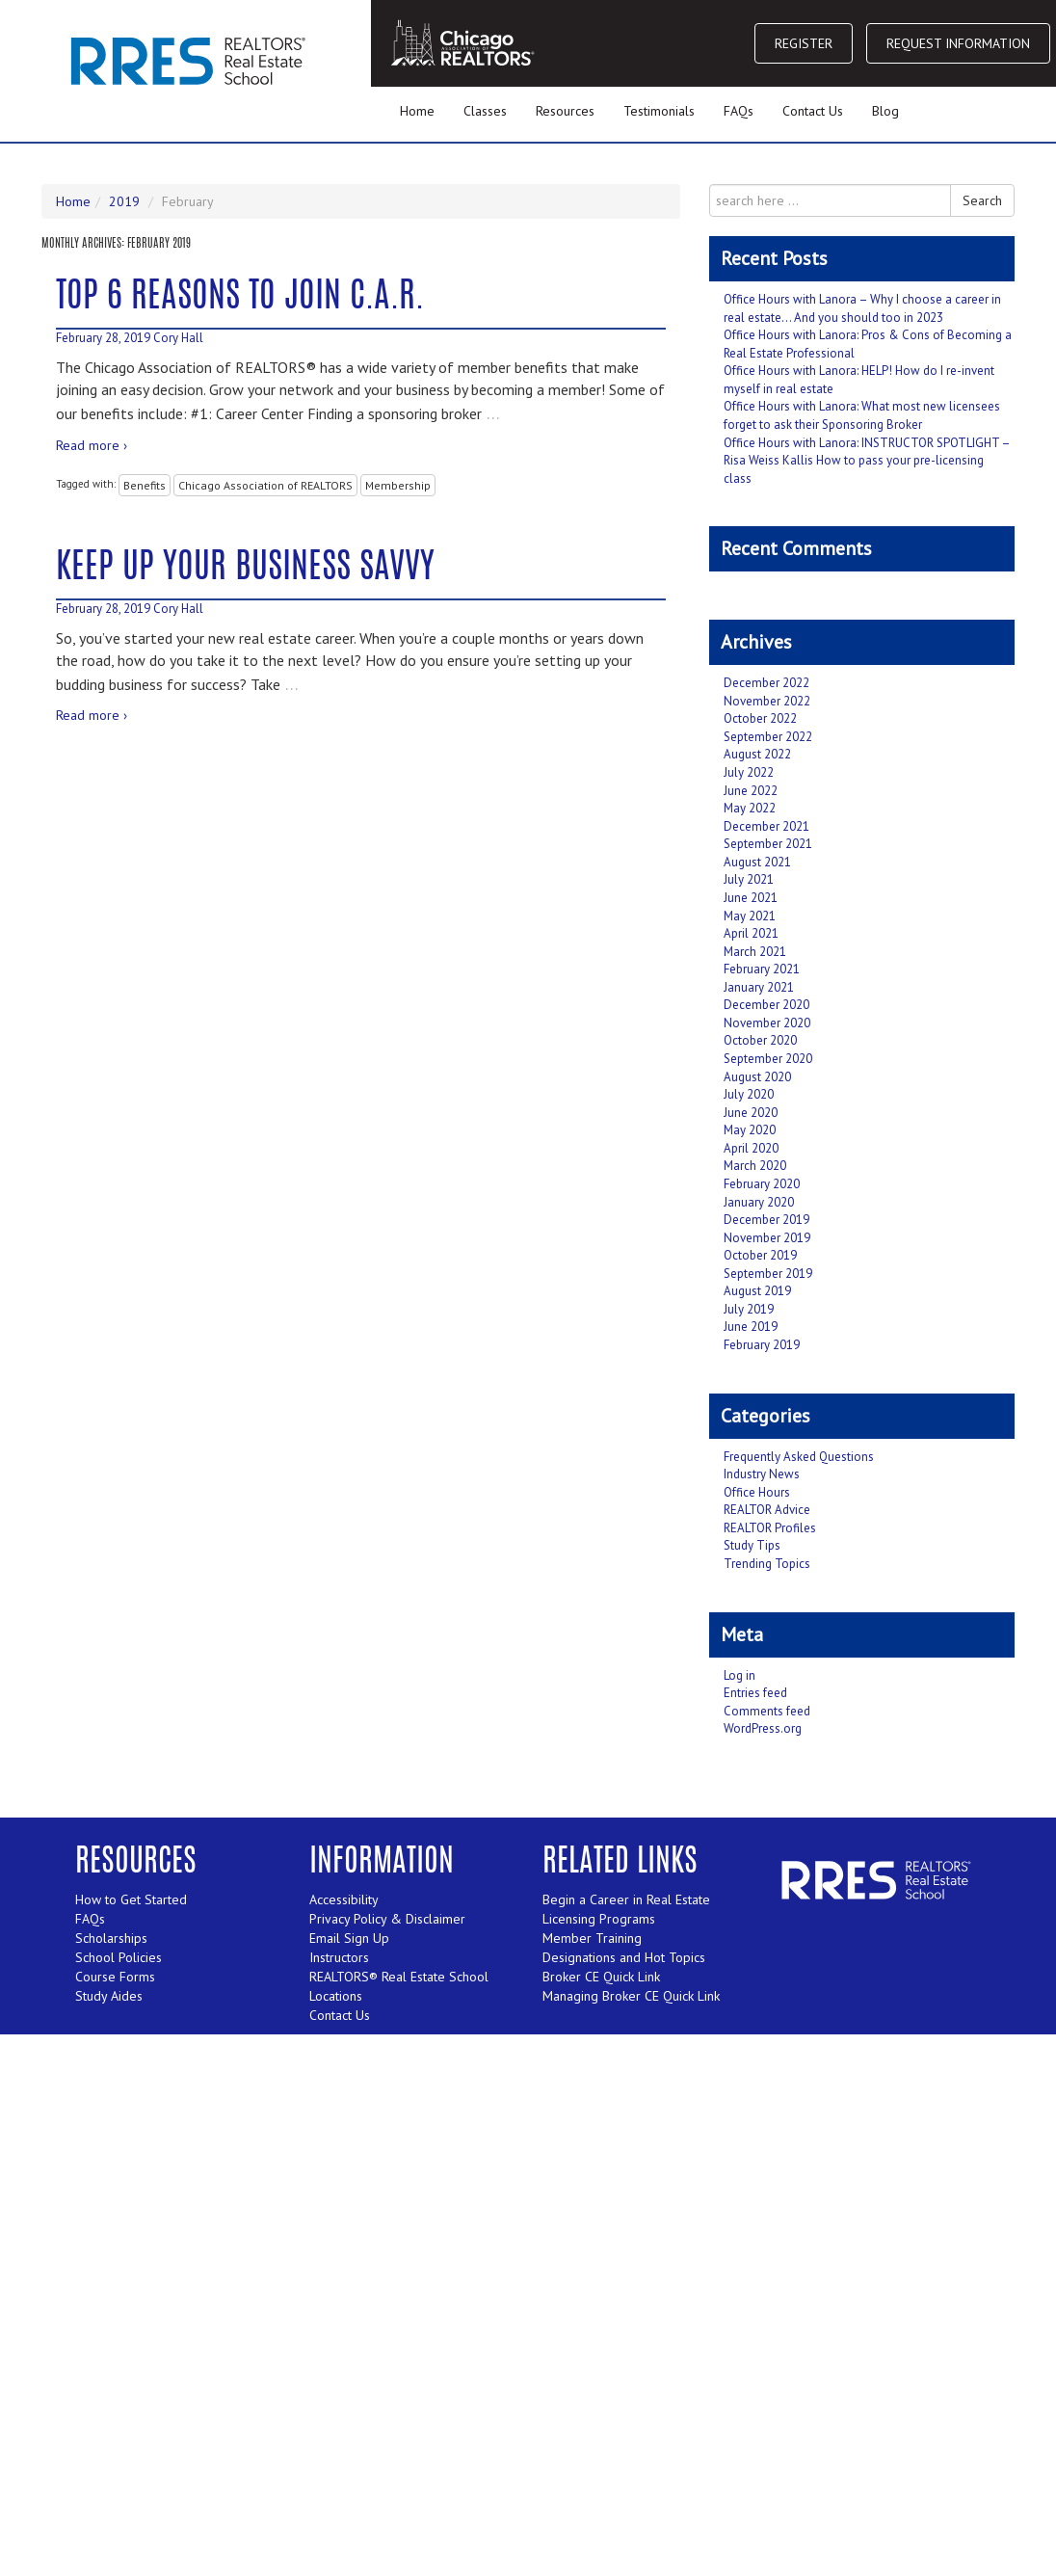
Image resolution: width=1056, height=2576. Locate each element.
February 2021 (762, 969)
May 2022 (750, 808)
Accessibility (344, 1899)
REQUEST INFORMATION (958, 43)
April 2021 (751, 933)
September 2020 (768, 1058)
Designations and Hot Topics (623, 1957)
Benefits (144, 485)
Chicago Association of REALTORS (265, 485)
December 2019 (766, 1219)
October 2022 (760, 718)
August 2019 (757, 1291)
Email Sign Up (349, 1938)
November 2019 (767, 1238)
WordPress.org (763, 1728)
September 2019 (768, 1273)
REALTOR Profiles (770, 1528)
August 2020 (757, 1077)
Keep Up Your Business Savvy (245, 568)
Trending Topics (767, 1563)
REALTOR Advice (767, 1509)
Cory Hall (178, 338)
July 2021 (749, 879)
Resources (565, 111)
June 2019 (751, 1326)
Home (417, 111)
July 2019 (749, 1309)
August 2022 (757, 754)
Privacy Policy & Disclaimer (387, 1918)
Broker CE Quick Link (601, 1976)
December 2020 (766, 1004)
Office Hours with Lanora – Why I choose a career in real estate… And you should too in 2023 (862, 308)
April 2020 (751, 1148)
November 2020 (767, 1023)
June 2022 (751, 791)
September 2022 (768, 737)
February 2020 (762, 1184)
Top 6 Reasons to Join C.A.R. (240, 297)
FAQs (738, 111)
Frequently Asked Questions (799, 1456)
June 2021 (751, 898)
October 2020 (760, 1040)
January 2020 (759, 1202)
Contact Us (812, 111)
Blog (885, 111)
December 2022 (766, 683)
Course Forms (115, 1976)
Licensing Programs (598, 1918)
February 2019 (762, 1345)
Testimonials (659, 111)
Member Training (592, 1938)
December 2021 (766, 826)
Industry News (762, 1474)
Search (982, 200)
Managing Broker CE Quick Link (631, 1996)
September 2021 (768, 844)
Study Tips (752, 1545)
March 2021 (755, 951)
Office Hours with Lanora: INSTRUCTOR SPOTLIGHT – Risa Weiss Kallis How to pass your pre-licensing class (867, 461)
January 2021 (759, 987)
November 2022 (767, 701)
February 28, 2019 (103, 338)
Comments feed (767, 1711)
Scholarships (111, 1938)
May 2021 (750, 916)
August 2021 (757, 862)
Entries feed (755, 1693)
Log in (739, 1675)
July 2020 (749, 1094)
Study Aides (109, 1996)
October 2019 (760, 1255)
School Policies (118, 1957)
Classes (485, 111)
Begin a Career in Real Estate (626, 1899)
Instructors (339, 1957)
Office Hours (757, 1492)
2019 (124, 201)
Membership (398, 485)
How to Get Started (131, 1899)
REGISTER (803, 43)
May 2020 (750, 1130)
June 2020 (751, 1112)
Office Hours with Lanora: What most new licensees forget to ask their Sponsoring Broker (862, 415)
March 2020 (755, 1165)
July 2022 (749, 772)
